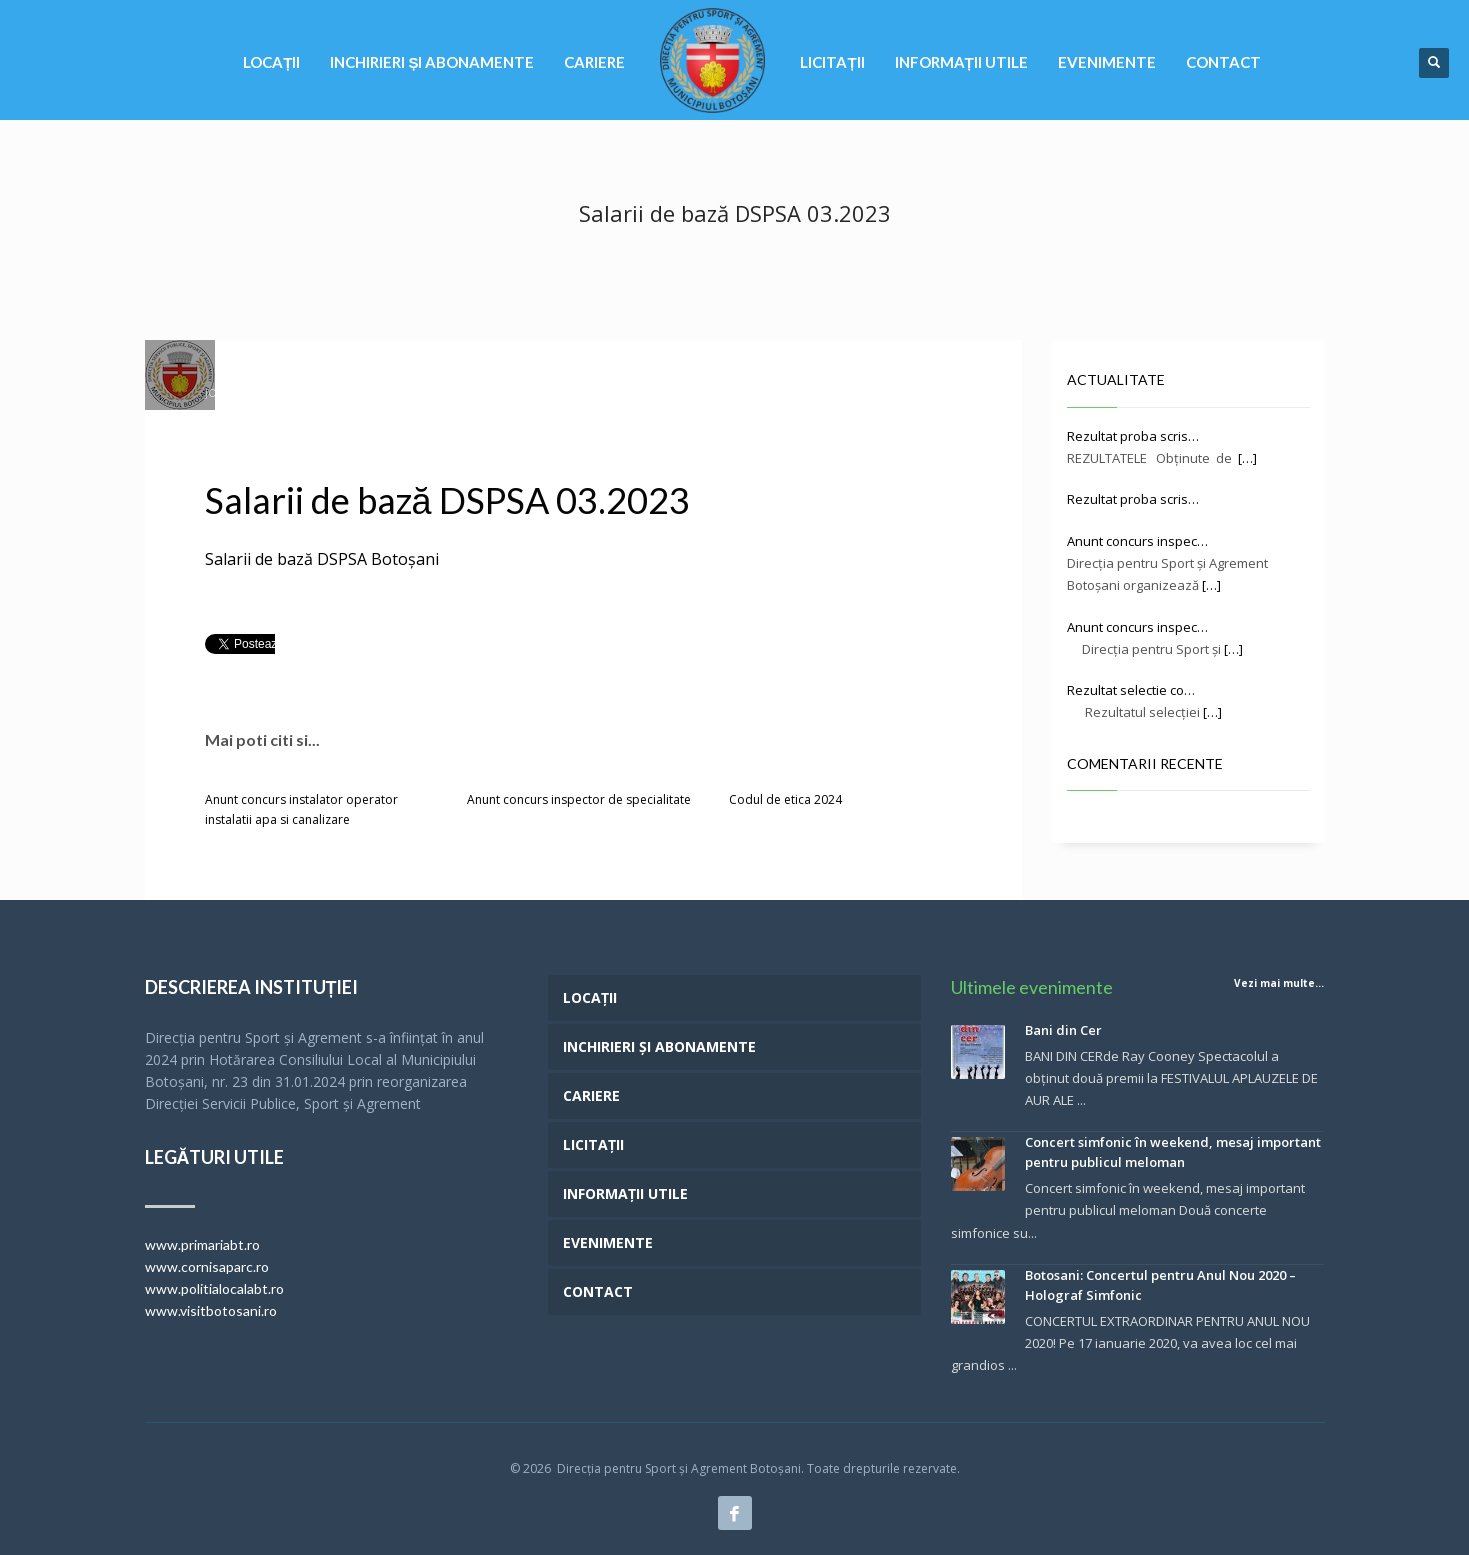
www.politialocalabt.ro (214, 1288)
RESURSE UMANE (651, 393)
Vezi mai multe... (1279, 983)
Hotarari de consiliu (447, 393)
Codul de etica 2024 (785, 799)
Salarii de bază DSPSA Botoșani (322, 559)
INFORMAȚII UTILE (557, 393)
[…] (1247, 458)
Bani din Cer (1063, 1030)
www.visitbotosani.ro (211, 1310)
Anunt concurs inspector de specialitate (579, 799)
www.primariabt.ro (202, 1244)
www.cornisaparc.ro (207, 1266)
